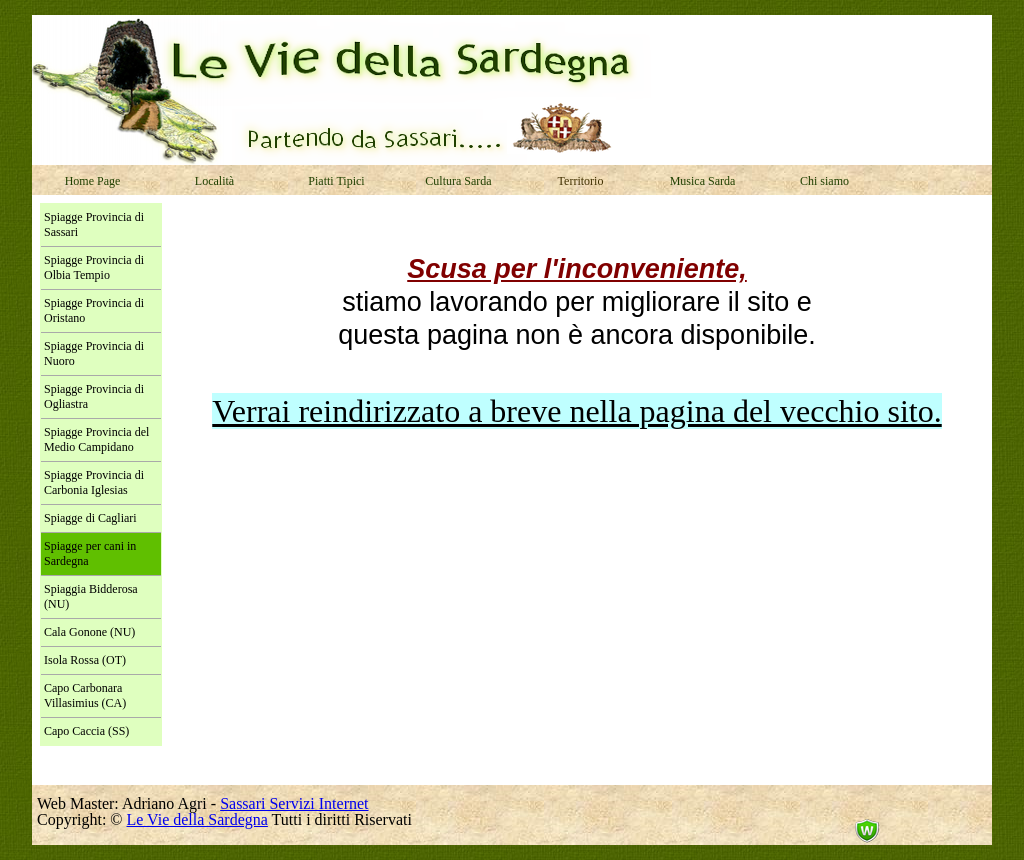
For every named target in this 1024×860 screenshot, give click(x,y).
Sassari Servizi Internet (294, 803)
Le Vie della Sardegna (197, 819)
